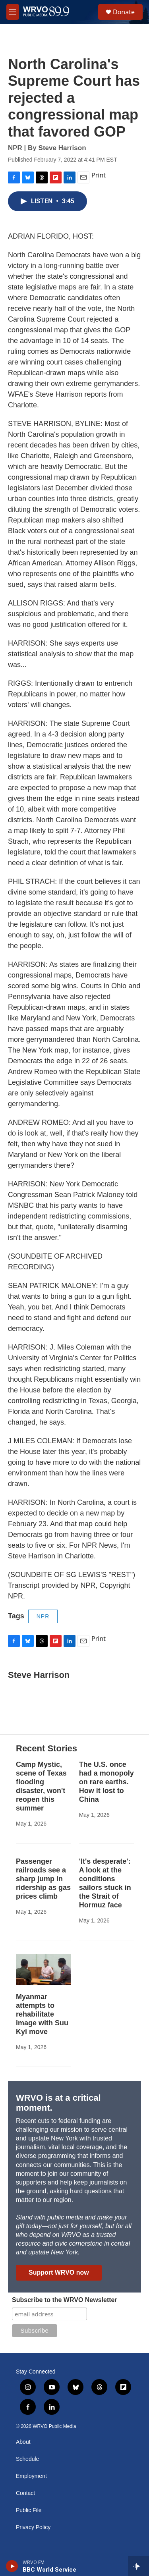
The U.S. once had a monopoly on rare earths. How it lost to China (106, 1781)
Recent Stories (46, 1748)
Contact (25, 2493)
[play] (12, 2566)
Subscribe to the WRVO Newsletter (64, 2299)
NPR (43, 1616)
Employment (31, 2476)
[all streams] (138, 2566)
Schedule (27, 2459)
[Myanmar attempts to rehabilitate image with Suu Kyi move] (43, 1969)
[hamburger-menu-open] (12, 12)
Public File (29, 2510)
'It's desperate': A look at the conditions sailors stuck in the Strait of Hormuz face (105, 1883)
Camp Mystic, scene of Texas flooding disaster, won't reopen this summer (41, 1786)
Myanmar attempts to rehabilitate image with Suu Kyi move (42, 2014)
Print (98, 175)
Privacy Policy (33, 2527)
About (23, 2442)
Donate (124, 11)
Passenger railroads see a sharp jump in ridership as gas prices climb (43, 1878)
